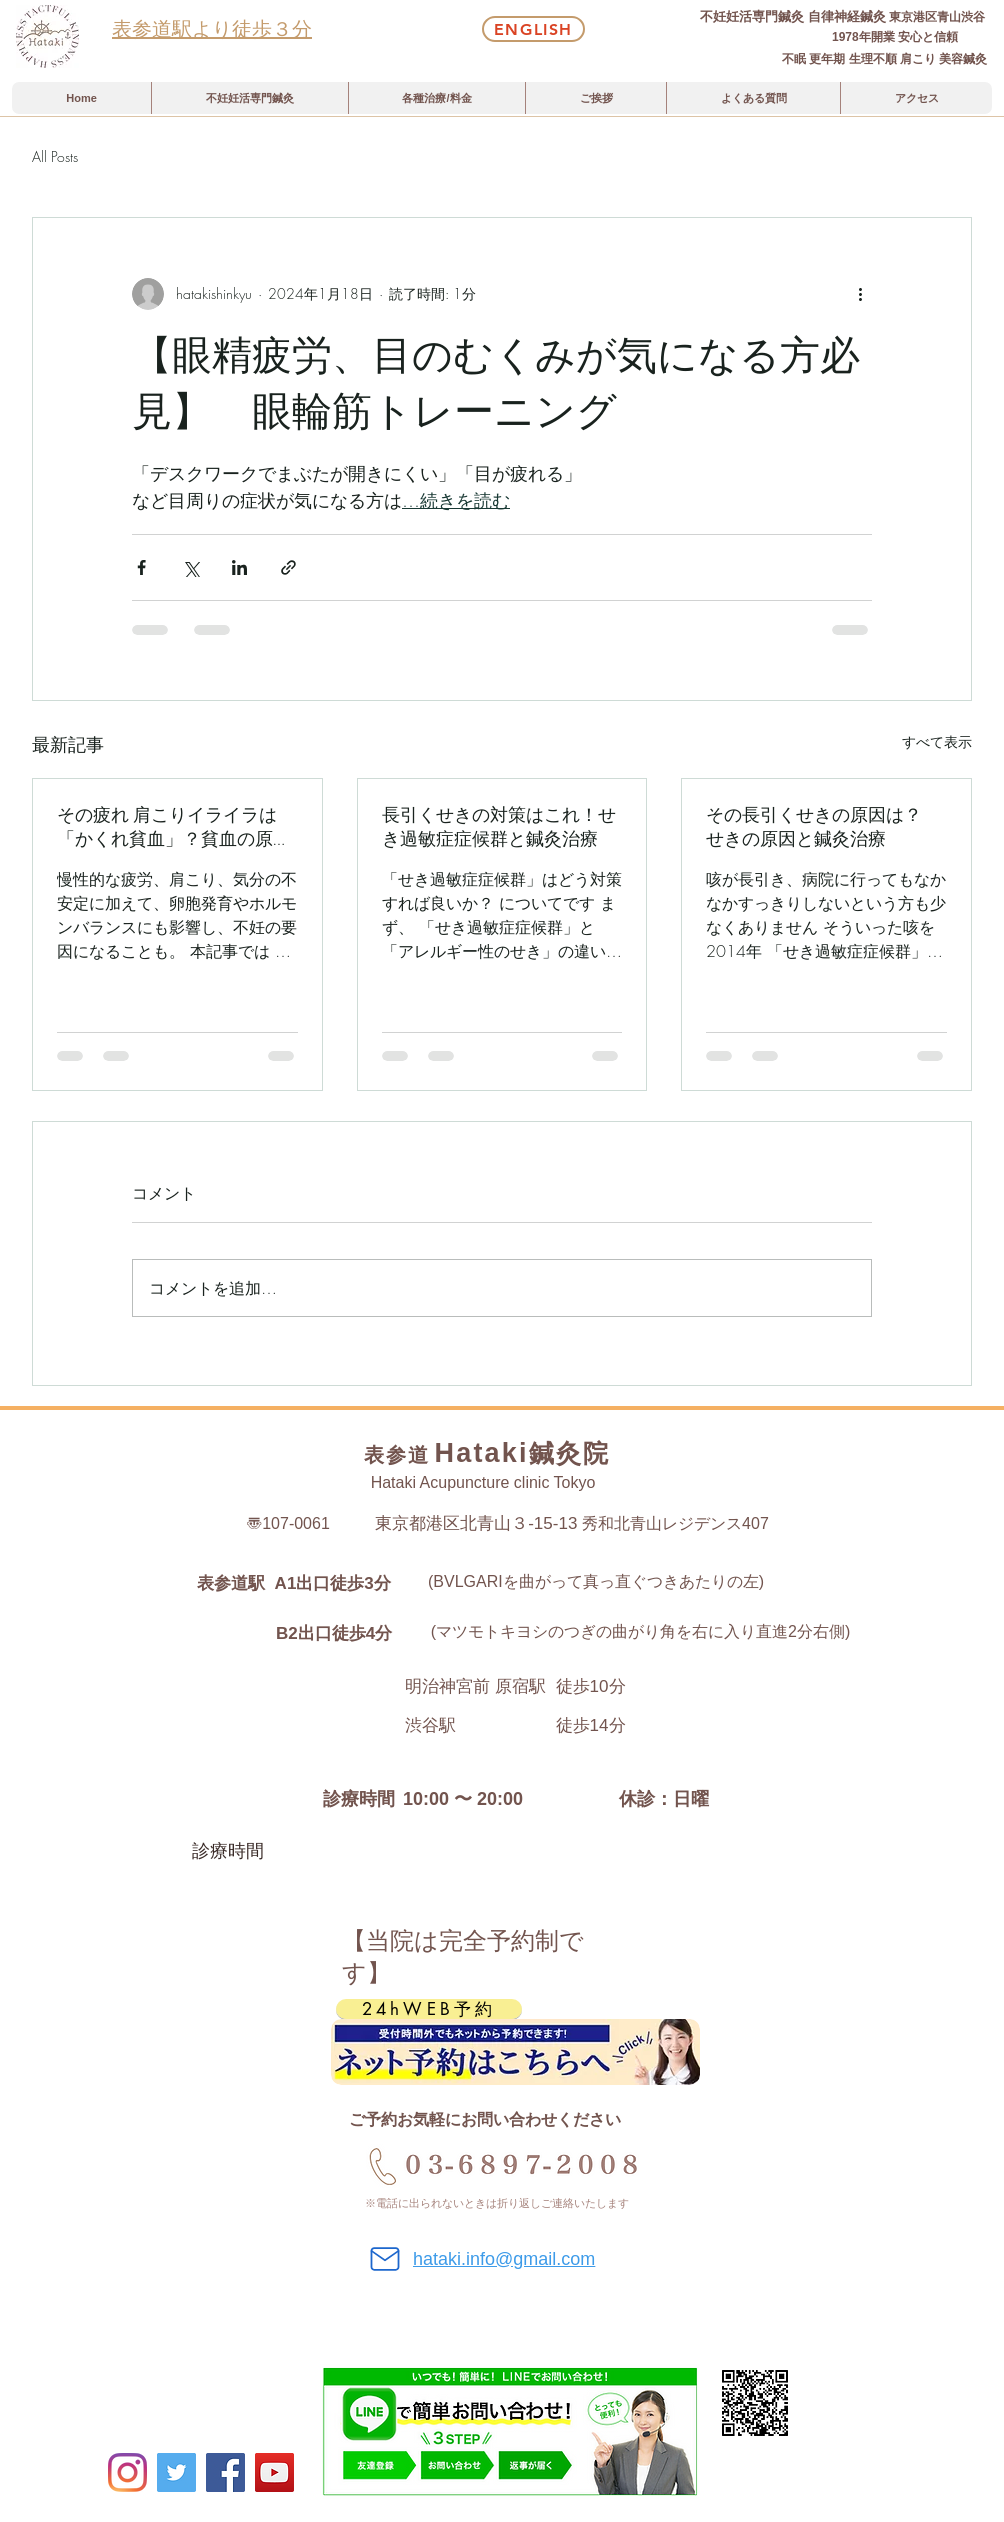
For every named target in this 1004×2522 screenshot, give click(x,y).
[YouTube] (274, 2472)
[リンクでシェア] (288, 567)
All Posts (55, 156)
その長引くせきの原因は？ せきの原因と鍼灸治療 (823, 827)
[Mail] (385, 2259)
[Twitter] (176, 2472)
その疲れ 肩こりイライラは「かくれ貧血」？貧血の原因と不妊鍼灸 (174, 827)
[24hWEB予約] (429, 2009)
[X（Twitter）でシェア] (190, 567)
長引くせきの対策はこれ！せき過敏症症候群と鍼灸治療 (499, 827)
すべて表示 (937, 741)
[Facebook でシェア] (141, 567)
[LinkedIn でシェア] (239, 567)
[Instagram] (127, 2472)
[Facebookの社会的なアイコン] (225, 2472)
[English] (533, 29)
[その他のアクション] (860, 294)
